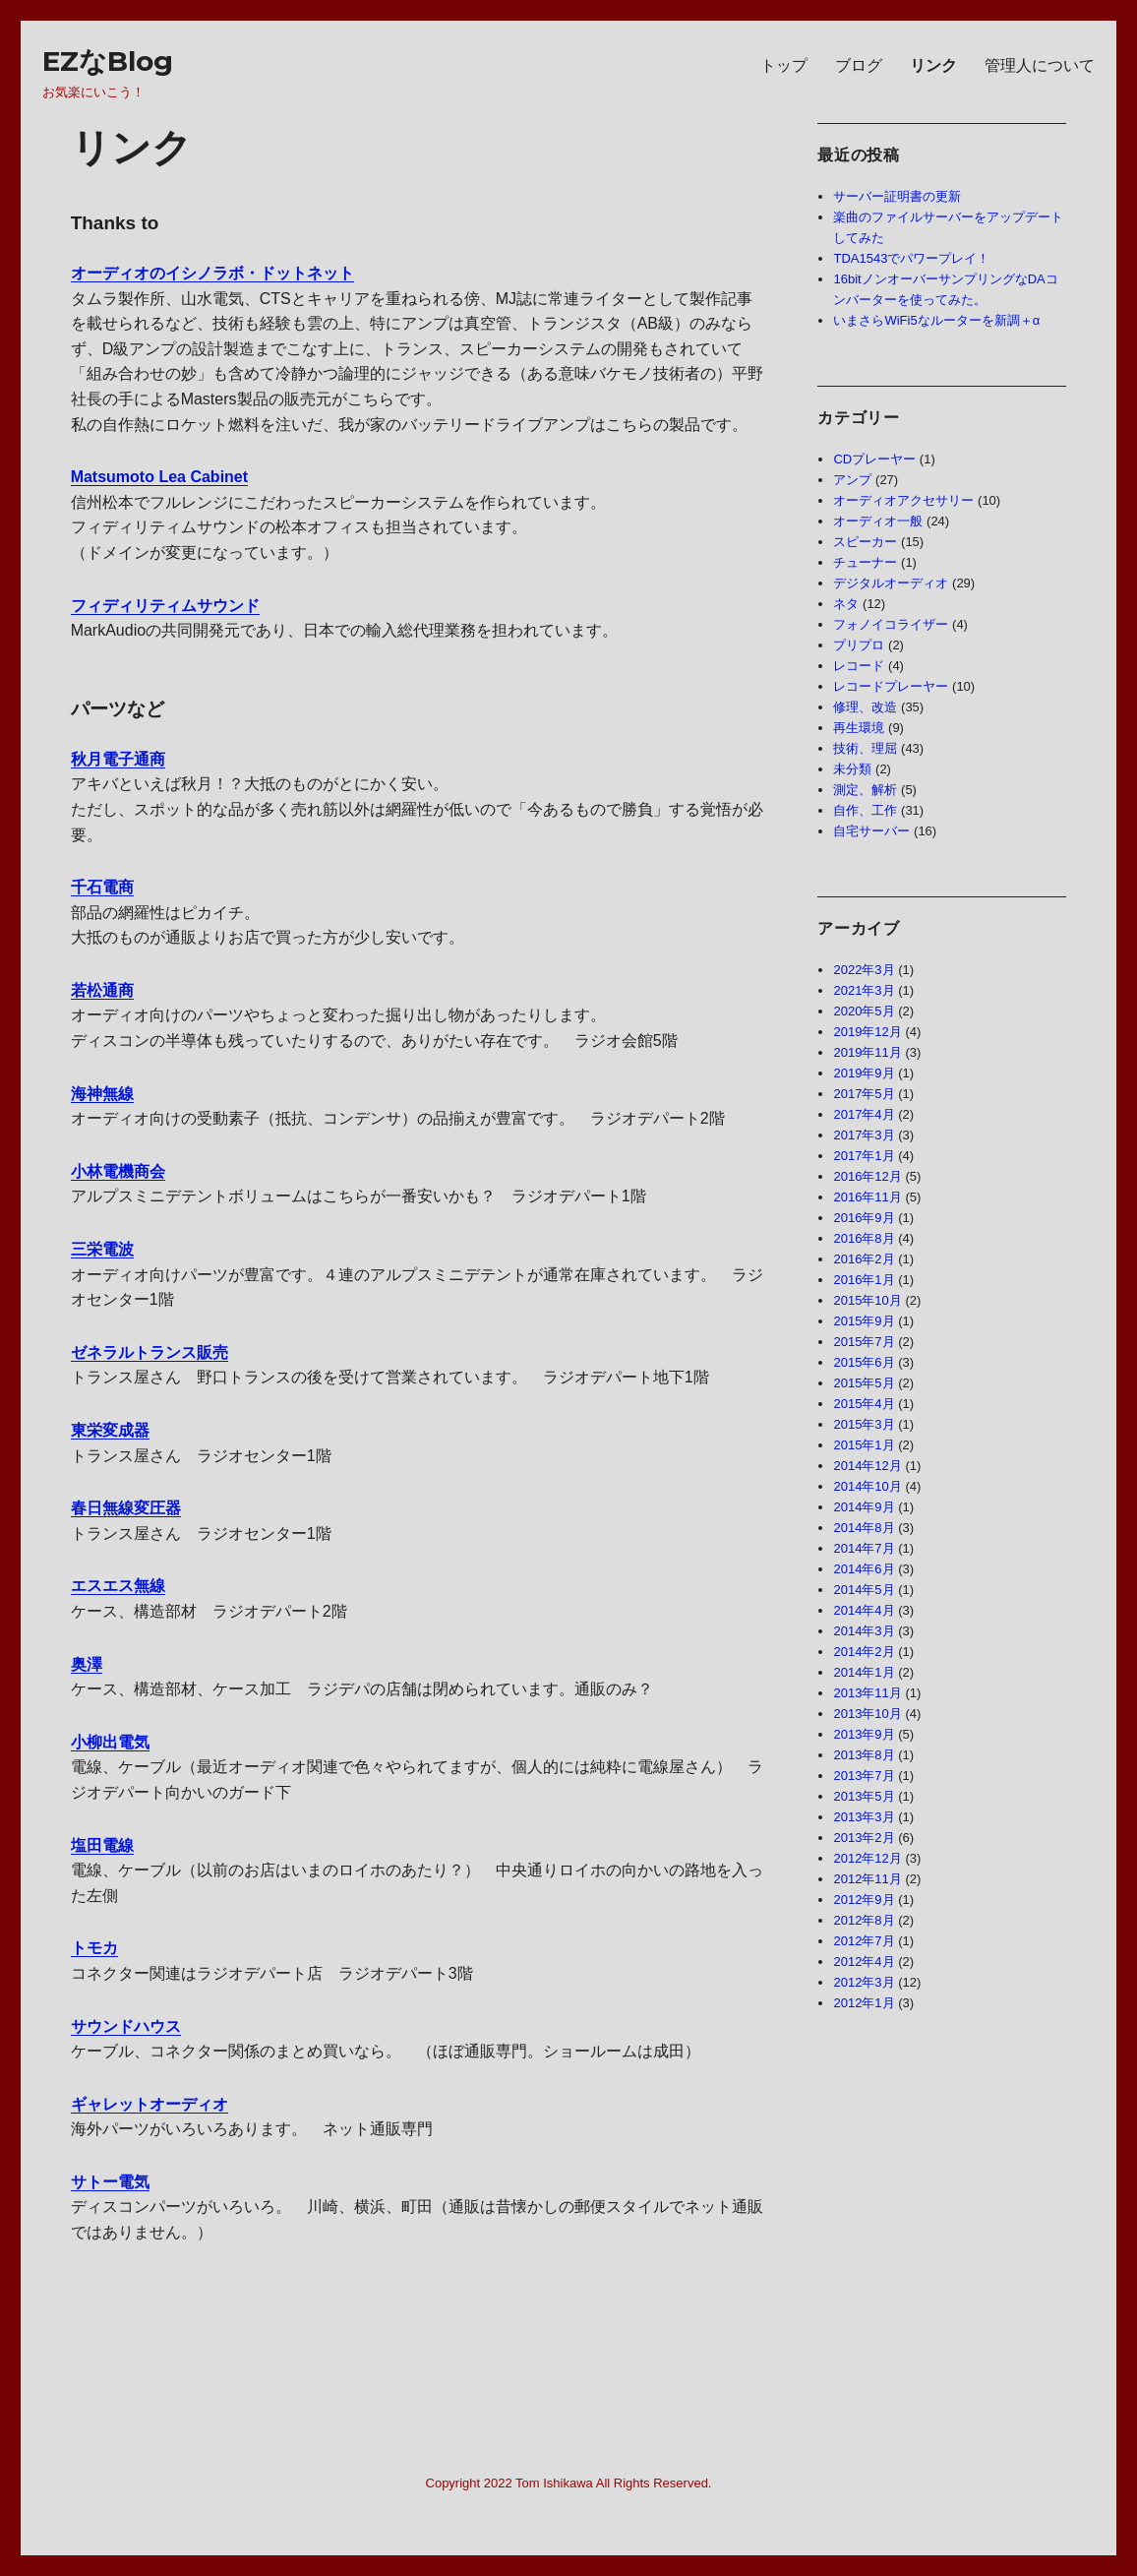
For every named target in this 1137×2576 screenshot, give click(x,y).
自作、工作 (865, 810)
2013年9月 (863, 1734)
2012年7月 (863, 1940)
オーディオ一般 (878, 521)
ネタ (846, 603)
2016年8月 (863, 1238)
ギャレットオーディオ (149, 2104)
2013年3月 (863, 1816)
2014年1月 (863, 1672)
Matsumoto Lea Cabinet (159, 476)
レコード (858, 665)
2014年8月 (863, 1527)
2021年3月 (863, 990)
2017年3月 (863, 1135)
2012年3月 (863, 1982)
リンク (933, 65)
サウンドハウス (126, 2026)
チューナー (865, 562)
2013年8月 (863, 1755)
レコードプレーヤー (890, 686)
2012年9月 (863, 1899)
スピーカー (865, 541)
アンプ (852, 479)
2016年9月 (863, 1217)
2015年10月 (867, 1300)
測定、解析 (865, 789)
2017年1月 (863, 1155)
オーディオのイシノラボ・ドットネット (212, 273)
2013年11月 (867, 1693)
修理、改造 (865, 707)
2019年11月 (867, 1052)
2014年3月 (863, 1631)
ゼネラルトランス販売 (149, 1352)
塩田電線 (102, 1845)
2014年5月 (863, 1589)
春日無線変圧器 (126, 1508)
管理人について (1040, 65)
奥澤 (86, 1664)
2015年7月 (863, 1341)
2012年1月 (863, 2002)
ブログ (858, 65)
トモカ (94, 1947)
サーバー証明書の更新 (897, 196)
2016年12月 (867, 1176)
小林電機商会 (118, 1171)
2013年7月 (863, 1775)
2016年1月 (863, 1279)
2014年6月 (863, 1569)
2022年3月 (863, 969)
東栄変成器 (110, 1430)
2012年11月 (867, 1878)
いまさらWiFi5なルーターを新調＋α (936, 320)
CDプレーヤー (874, 459)
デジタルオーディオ (890, 583)
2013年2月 (863, 1837)
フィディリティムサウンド (165, 605)
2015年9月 (863, 1321)
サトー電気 (110, 2182)
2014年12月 (867, 1465)
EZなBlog (107, 61)
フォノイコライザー (890, 624)
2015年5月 (863, 1383)
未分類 (852, 769)
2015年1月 (863, 1445)
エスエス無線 (118, 1585)
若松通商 (102, 990)
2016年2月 (863, 1259)
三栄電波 (102, 1249)
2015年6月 (863, 1362)
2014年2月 (863, 1651)
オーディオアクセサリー (903, 500)
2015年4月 (863, 1403)
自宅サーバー (871, 831)
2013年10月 (867, 1713)
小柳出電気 (110, 1742)
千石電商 (102, 887)
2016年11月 (867, 1197)
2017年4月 (863, 1114)
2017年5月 (863, 1093)
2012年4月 (863, 1961)
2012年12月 (867, 1858)
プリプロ (858, 645)
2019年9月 (863, 1073)
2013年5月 (863, 1796)
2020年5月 (863, 1011)
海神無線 (102, 1093)
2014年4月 (863, 1610)
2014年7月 (863, 1548)
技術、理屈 (865, 748)
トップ (784, 65)
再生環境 (858, 727)
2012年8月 (863, 1920)
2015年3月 (863, 1424)
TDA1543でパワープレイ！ (911, 258)
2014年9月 (863, 1507)
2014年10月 (867, 1486)
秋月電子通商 (118, 759)
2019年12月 (867, 1031)
